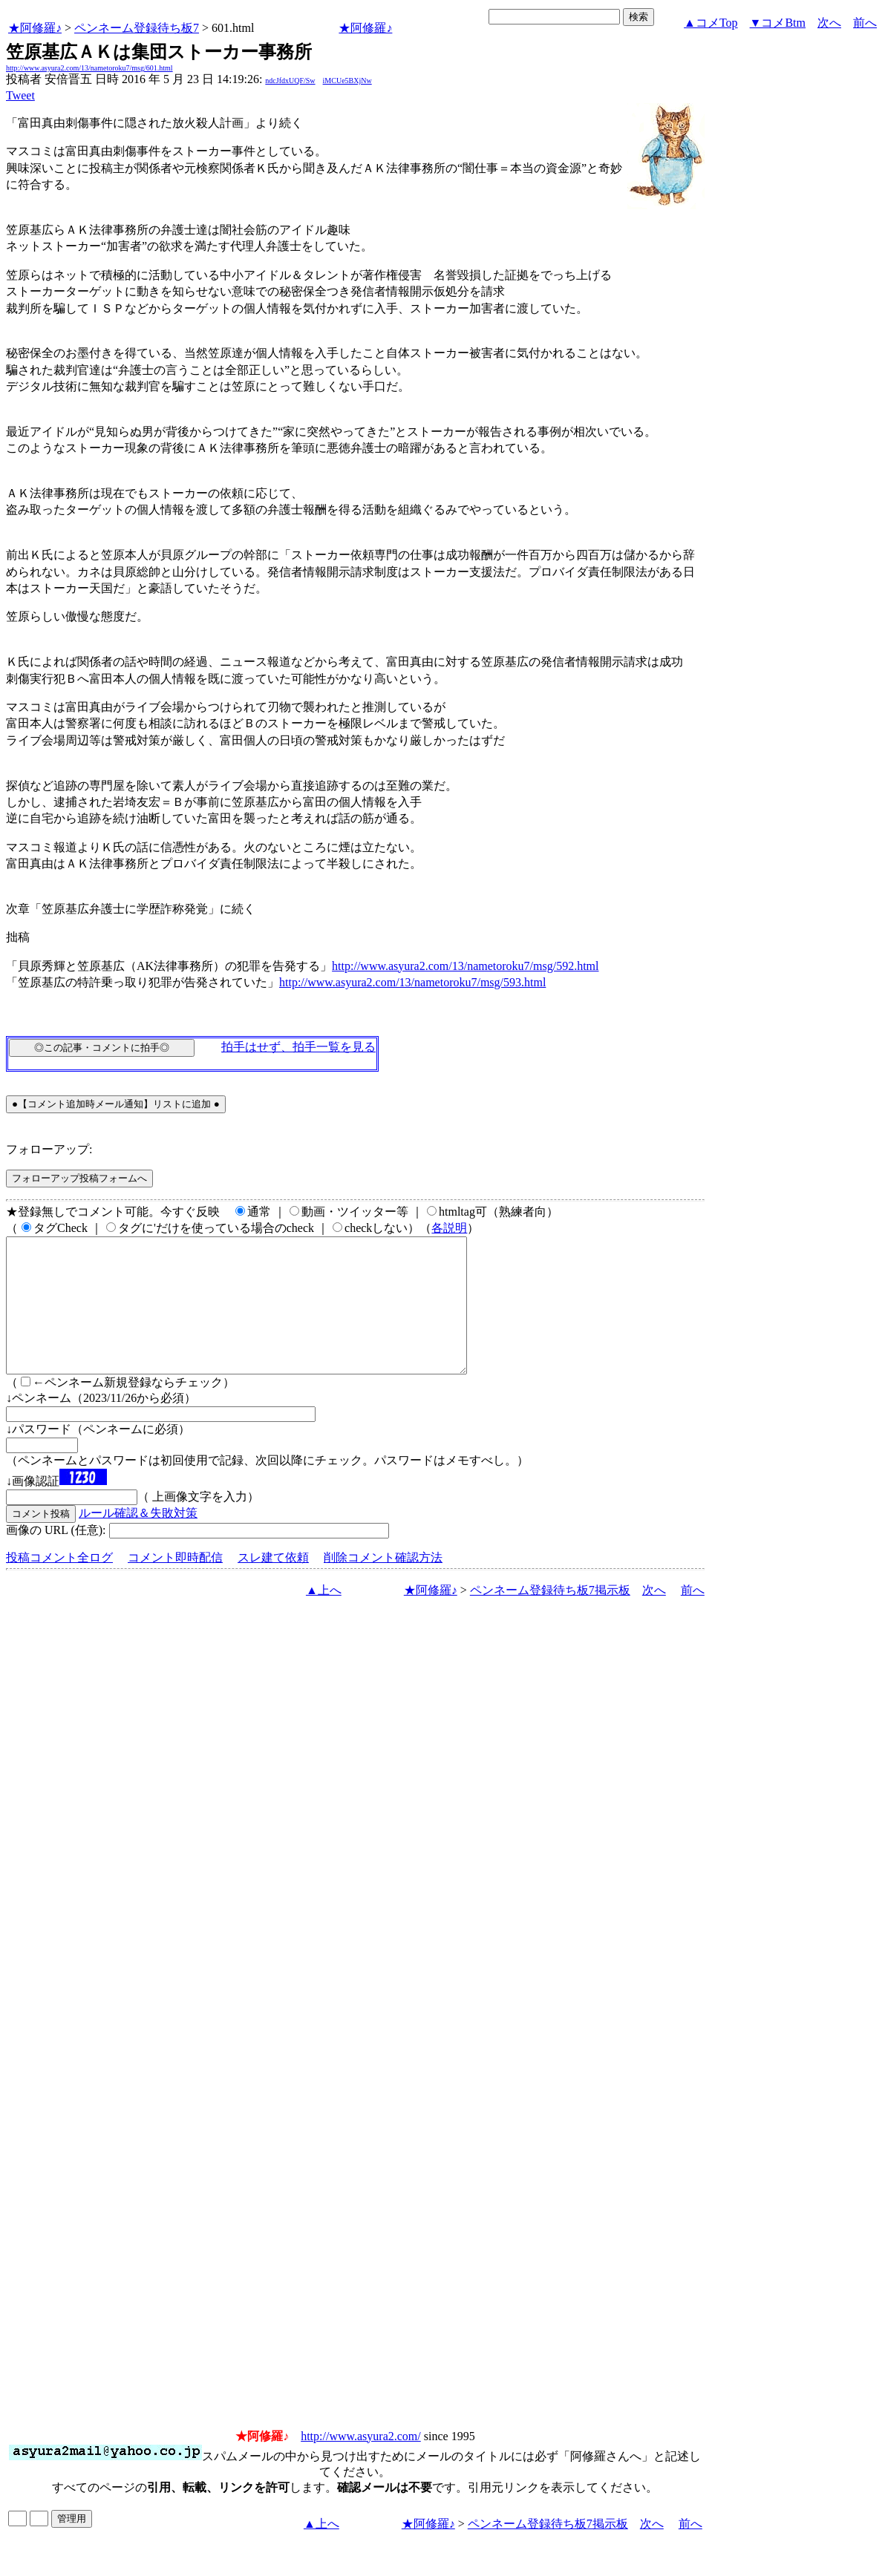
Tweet (20, 95)
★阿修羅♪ (35, 28)
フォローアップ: (49, 1149)
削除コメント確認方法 (383, 1584)
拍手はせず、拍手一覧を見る (298, 1046)
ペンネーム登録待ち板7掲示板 (550, 1616)
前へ (865, 22)
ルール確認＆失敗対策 (138, 1539)
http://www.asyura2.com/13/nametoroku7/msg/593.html (412, 982)
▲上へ (324, 1616)
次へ (829, 22)
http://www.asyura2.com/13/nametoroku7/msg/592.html (465, 966)
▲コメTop (711, 22)
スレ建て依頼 (273, 1584)
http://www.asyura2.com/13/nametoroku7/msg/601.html (89, 68)
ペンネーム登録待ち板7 (136, 28)
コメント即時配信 (175, 1584)
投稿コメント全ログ (59, 1584)
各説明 (449, 1228)
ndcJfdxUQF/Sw (290, 80)
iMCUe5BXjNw (347, 80)
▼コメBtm (778, 22)
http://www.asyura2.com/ (361, 2463)
